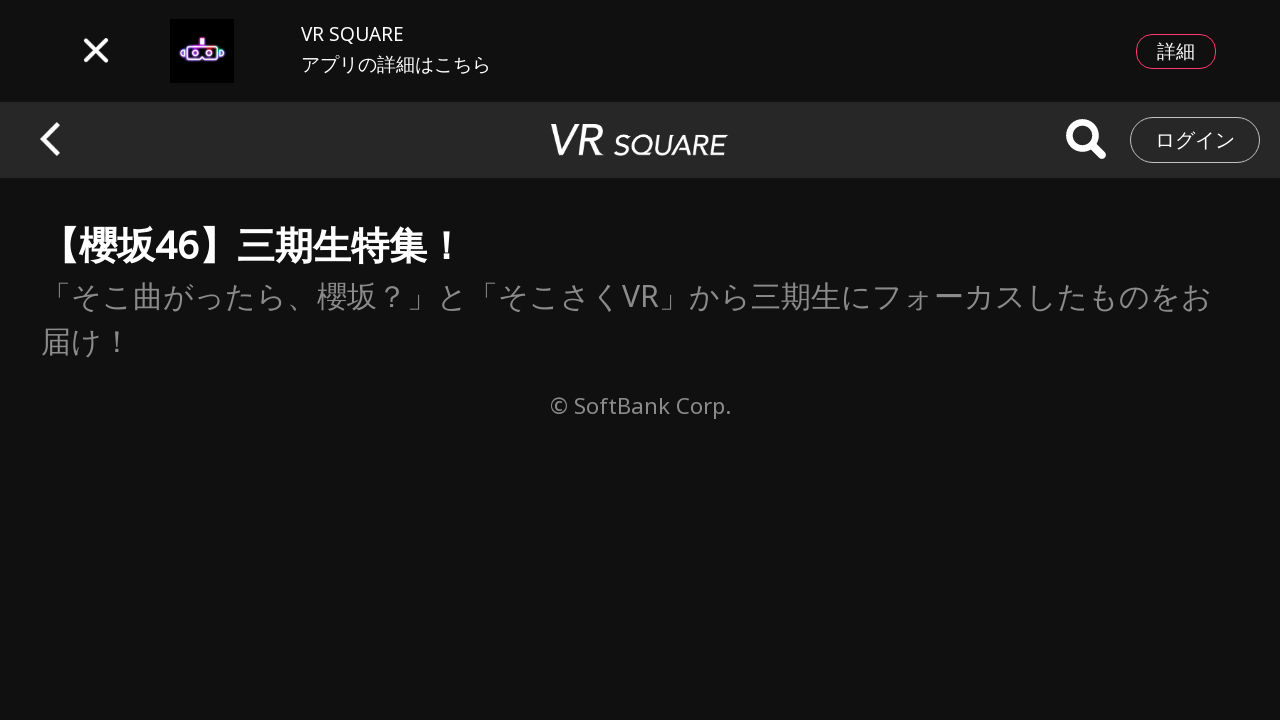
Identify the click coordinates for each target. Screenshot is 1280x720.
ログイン (1195, 139)
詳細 (1176, 51)
